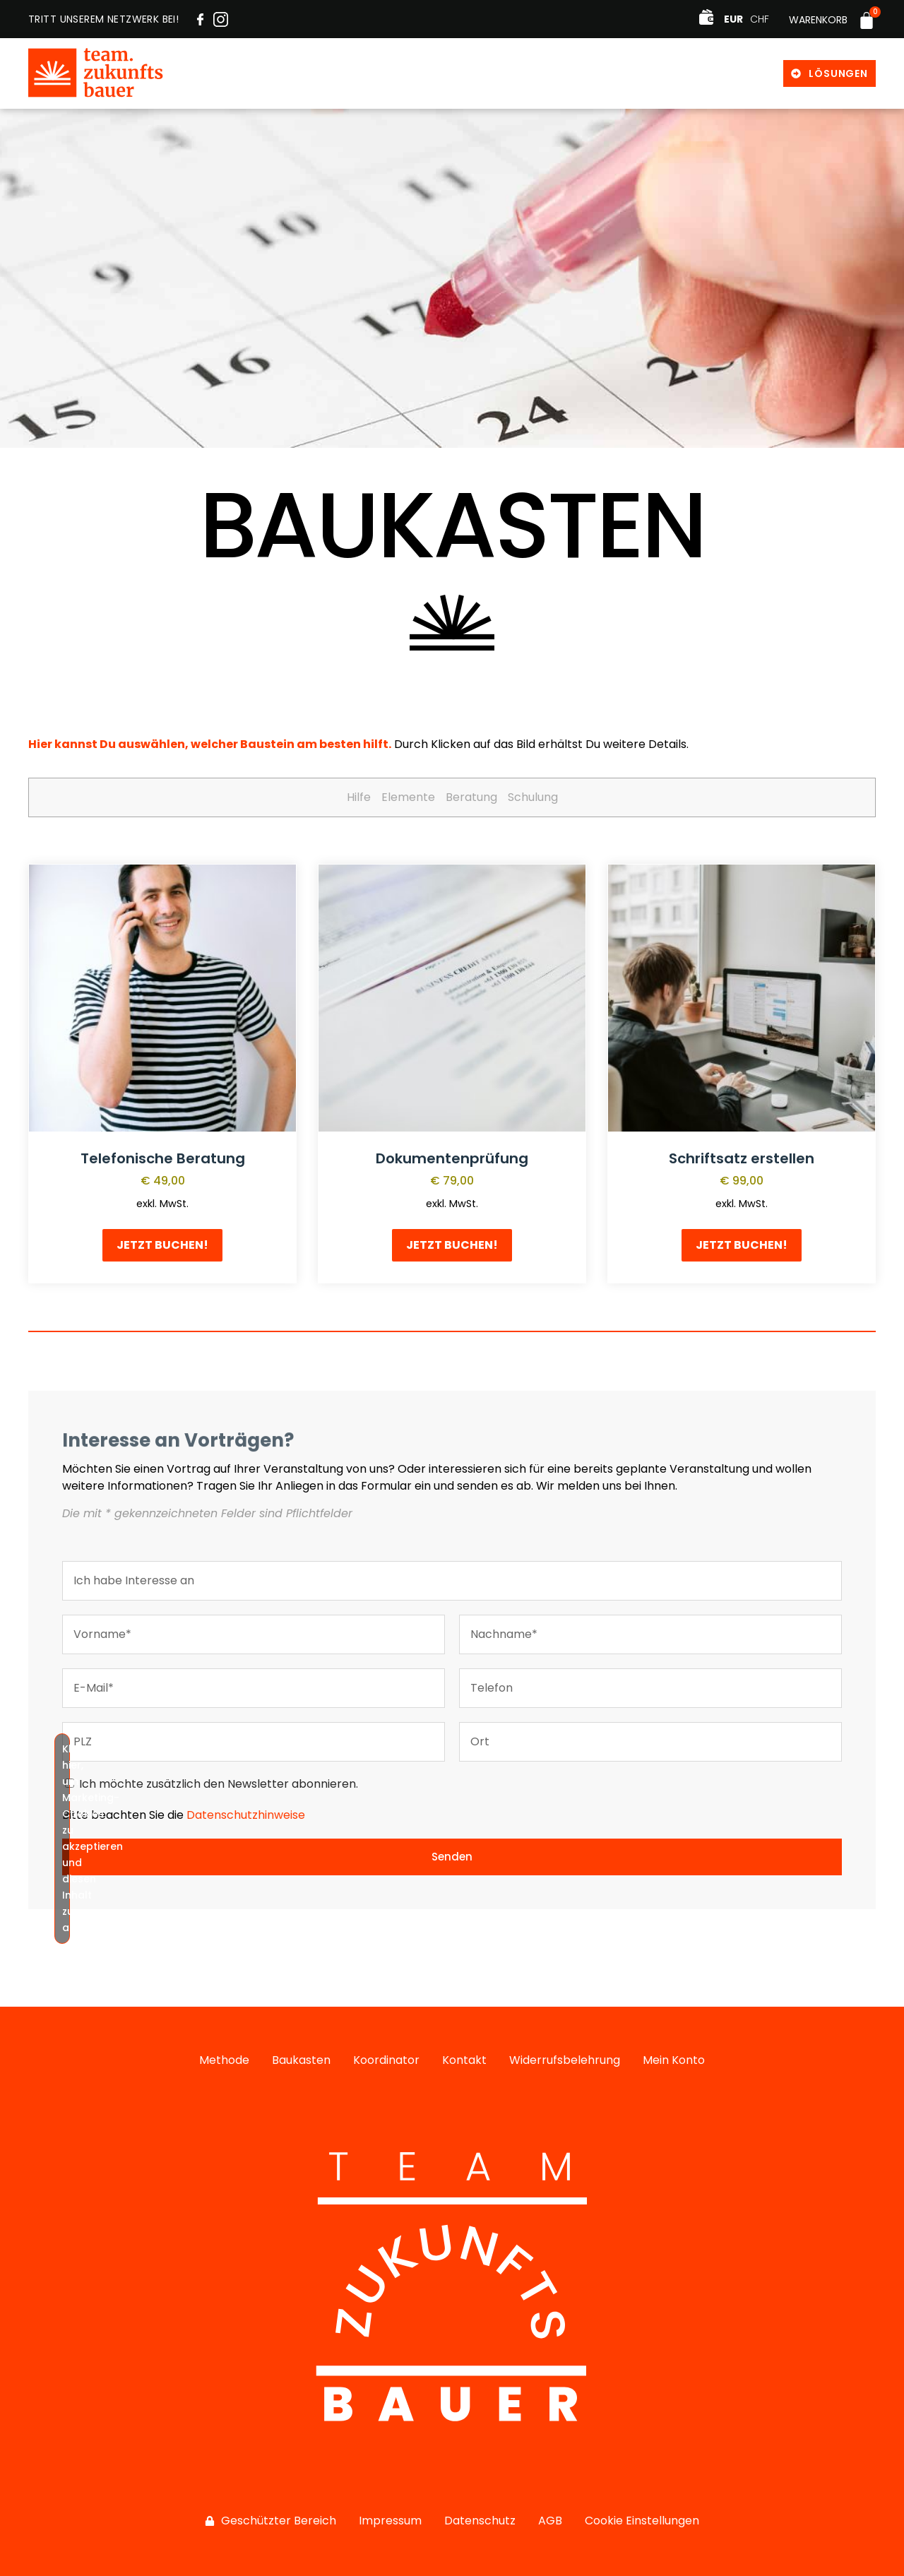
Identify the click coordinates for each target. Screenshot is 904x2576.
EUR (733, 19)
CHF (759, 19)
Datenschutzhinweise (245, 1815)
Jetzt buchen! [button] (162, 1245)
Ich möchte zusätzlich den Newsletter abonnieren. (218, 1784)
